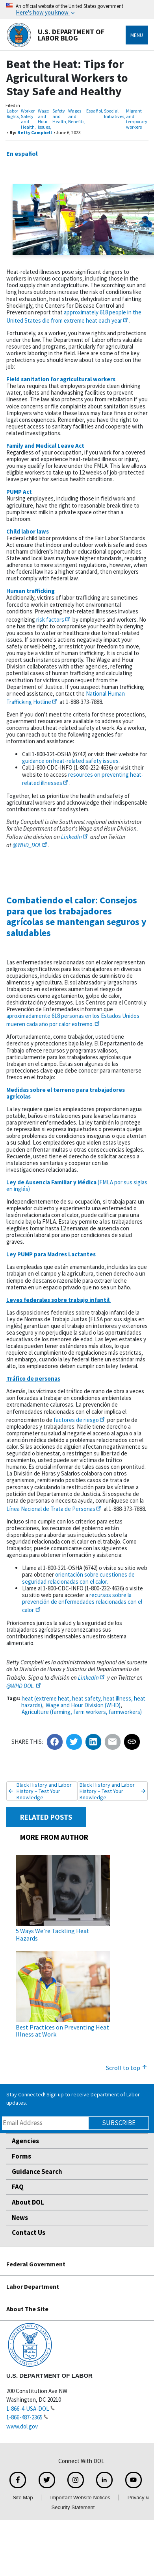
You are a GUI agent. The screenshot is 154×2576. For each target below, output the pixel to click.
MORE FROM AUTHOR (54, 1837)
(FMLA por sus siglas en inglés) (76, 1185)
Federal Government (35, 2264)
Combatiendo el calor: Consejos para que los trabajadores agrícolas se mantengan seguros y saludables (76, 916)
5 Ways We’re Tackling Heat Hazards (52, 1934)
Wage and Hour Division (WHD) (83, 1705)
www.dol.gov (22, 2426)
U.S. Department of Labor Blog (55, 35)
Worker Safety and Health (28, 119)
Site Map (23, 2497)
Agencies (25, 2141)
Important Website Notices (80, 2497)
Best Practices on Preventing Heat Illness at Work (62, 2030)
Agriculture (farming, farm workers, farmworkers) (82, 1711)
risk (53, 619)
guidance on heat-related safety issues (70, 760)
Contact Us (28, 2232)
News (20, 2217)
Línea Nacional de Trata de (54, 1508)
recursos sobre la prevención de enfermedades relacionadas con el (82, 1602)
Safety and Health (59, 116)
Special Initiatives (114, 113)
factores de (80, 1420)
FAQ (18, 2187)
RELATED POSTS (46, 1817)
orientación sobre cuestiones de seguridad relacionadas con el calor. (78, 1578)
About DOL (28, 2202)
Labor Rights (13, 113)
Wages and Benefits (76, 116)
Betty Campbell (34, 132)
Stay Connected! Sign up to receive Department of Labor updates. (73, 2098)
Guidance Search (37, 2171)
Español (94, 111)
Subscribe (118, 2122)
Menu (136, 35)
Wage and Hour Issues (44, 119)
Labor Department (32, 2286)
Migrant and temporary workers (136, 119)
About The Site (27, 2309)
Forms (21, 2156)
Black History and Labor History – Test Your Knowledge (44, 1791)
